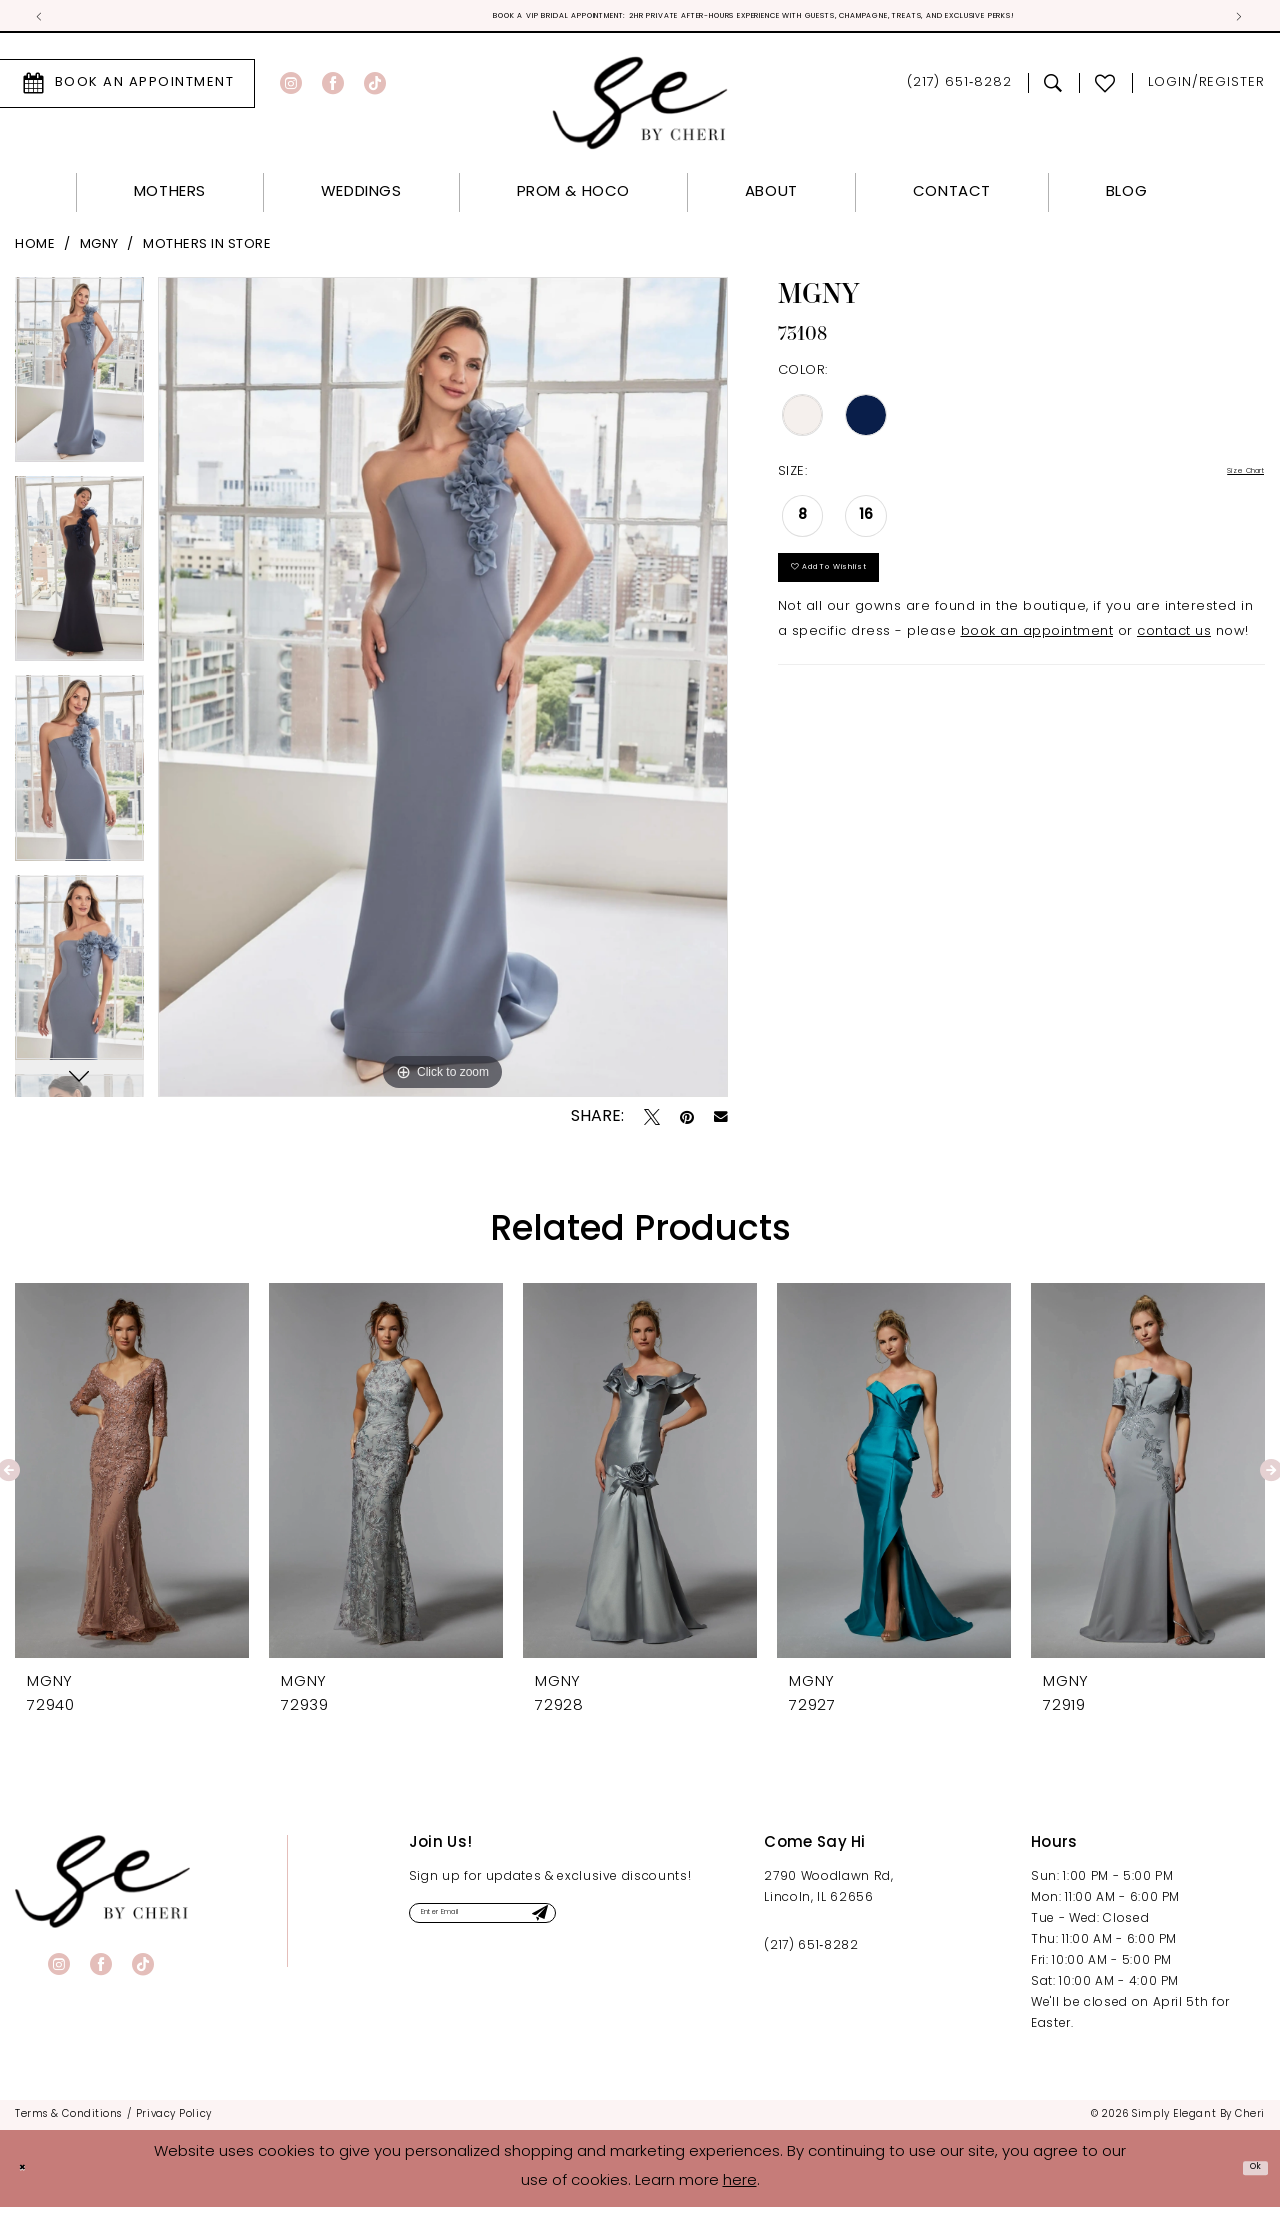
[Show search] (1053, 89)
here (740, 2187)
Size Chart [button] (1228, 478)
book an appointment (1037, 666)
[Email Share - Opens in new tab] (721, 1123)
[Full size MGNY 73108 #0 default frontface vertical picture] (443, 692)
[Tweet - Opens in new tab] (652, 1122)
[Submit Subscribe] (645, 1925)
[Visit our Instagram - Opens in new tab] (291, 89)
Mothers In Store (207, 250)
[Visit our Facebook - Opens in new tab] (333, 89)
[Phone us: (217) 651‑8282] (959, 89)
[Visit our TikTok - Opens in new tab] (375, 89)
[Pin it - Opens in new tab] (687, 1122)
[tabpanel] (79, 382)
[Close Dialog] (30, 2174)
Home (35, 250)
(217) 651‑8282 (811, 1951)
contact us (1174, 666)
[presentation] (132, 1475)
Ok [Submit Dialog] (1247, 2173)
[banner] (102, 1886)
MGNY (99, 250)
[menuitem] (320, 89)
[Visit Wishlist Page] (1105, 89)
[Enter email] (541, 1925)
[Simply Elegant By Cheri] (640, 108)
